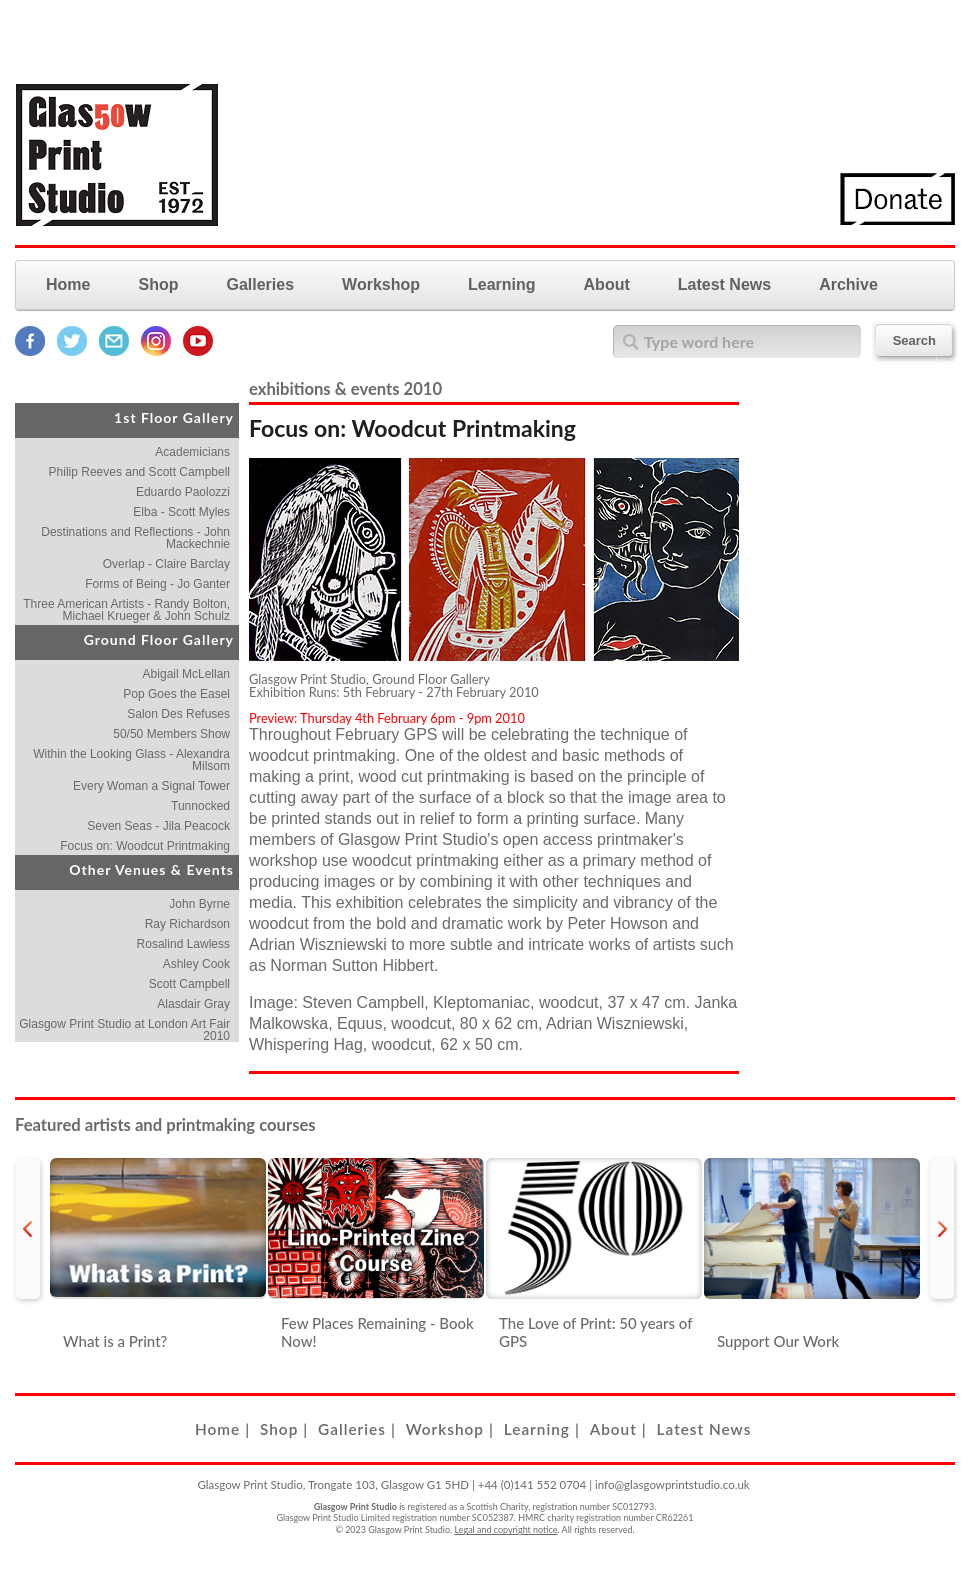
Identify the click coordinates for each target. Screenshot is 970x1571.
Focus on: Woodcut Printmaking (145, 846)
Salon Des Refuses (178, 714)
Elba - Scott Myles (181, 512)
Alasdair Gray (193, 1004)
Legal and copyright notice (506, 1529)
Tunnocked (200, 806)
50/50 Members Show (171, 734)
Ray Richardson (187, 924)
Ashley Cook (196, 964)
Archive (848, 284)
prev (28, 1228)
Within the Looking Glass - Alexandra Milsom (131, 760)
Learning (502, 284)
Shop (158, 284)
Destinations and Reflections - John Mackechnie (135, 538)
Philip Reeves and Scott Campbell (139, 472)
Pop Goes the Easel (176, 694)
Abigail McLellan (186, 674)
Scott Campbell (189, 984)
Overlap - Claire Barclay (166, 564)
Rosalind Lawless (183, 944)
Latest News (724, 284)
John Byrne (199, 904)
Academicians (192, 452)
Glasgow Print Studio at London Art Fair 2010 (124, 1030)
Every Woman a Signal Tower (151, 786)
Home (68, 284)
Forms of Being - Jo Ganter (157, 584)
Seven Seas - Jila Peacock (158, 826)
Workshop (381, 284)
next (942, 1228)
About (607, 284)
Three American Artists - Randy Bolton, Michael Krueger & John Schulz (126, 610)
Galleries (260, 284)
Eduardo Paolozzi (183, 492)
